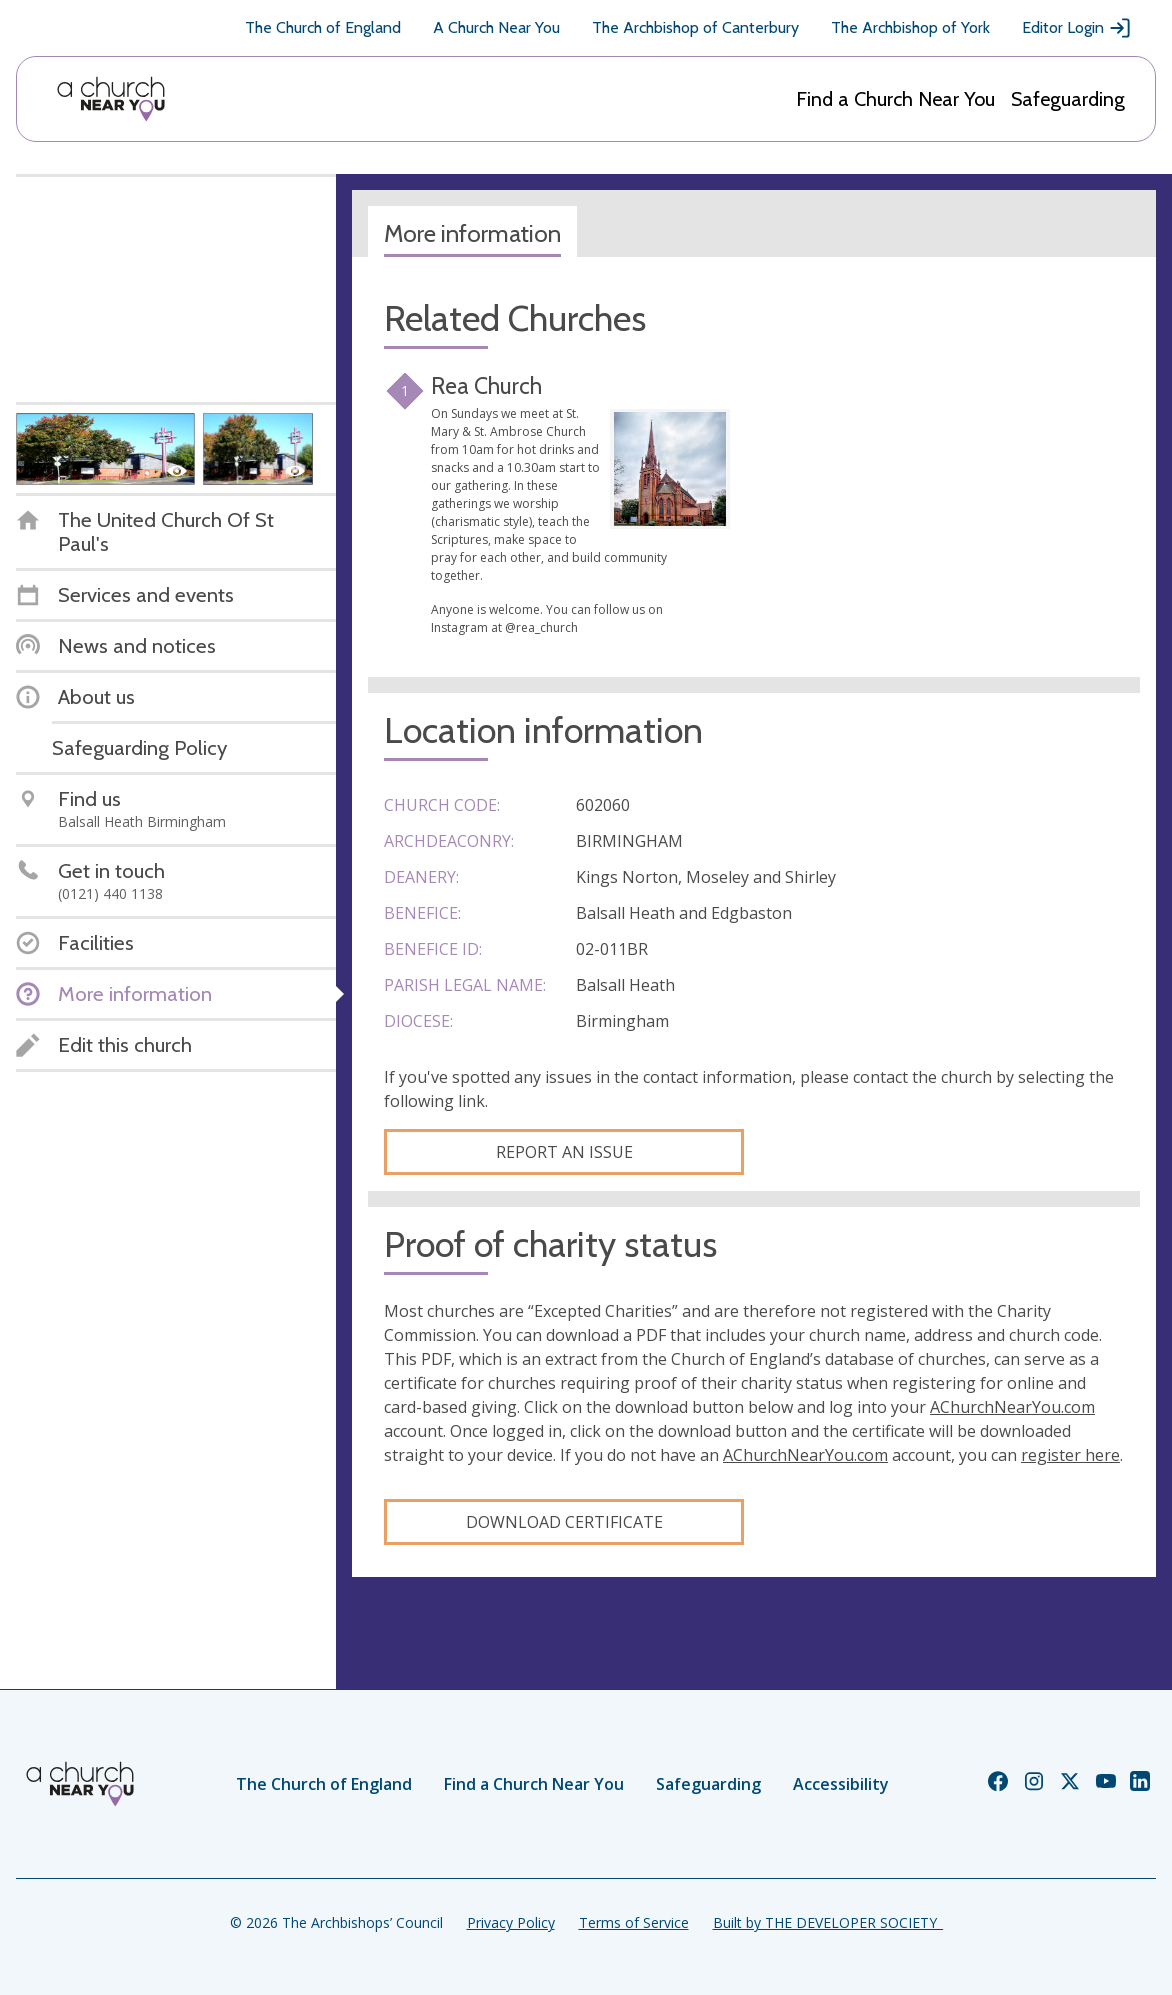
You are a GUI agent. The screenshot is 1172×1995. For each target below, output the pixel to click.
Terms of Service (634, 1922)
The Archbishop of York (910, 27)
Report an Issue (564, 1152)
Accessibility (841, 1784)
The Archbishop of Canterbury (695, 27)
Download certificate (564, 1522)
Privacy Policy (511, 1922)
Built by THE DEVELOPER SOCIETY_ (828, 1922)
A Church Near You (496, 27)
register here (1070, 1455)
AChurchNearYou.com (1012, 1407)
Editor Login (1077, 28)
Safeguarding (1068, 99)
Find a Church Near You (895, 99)
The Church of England (323, 27)
